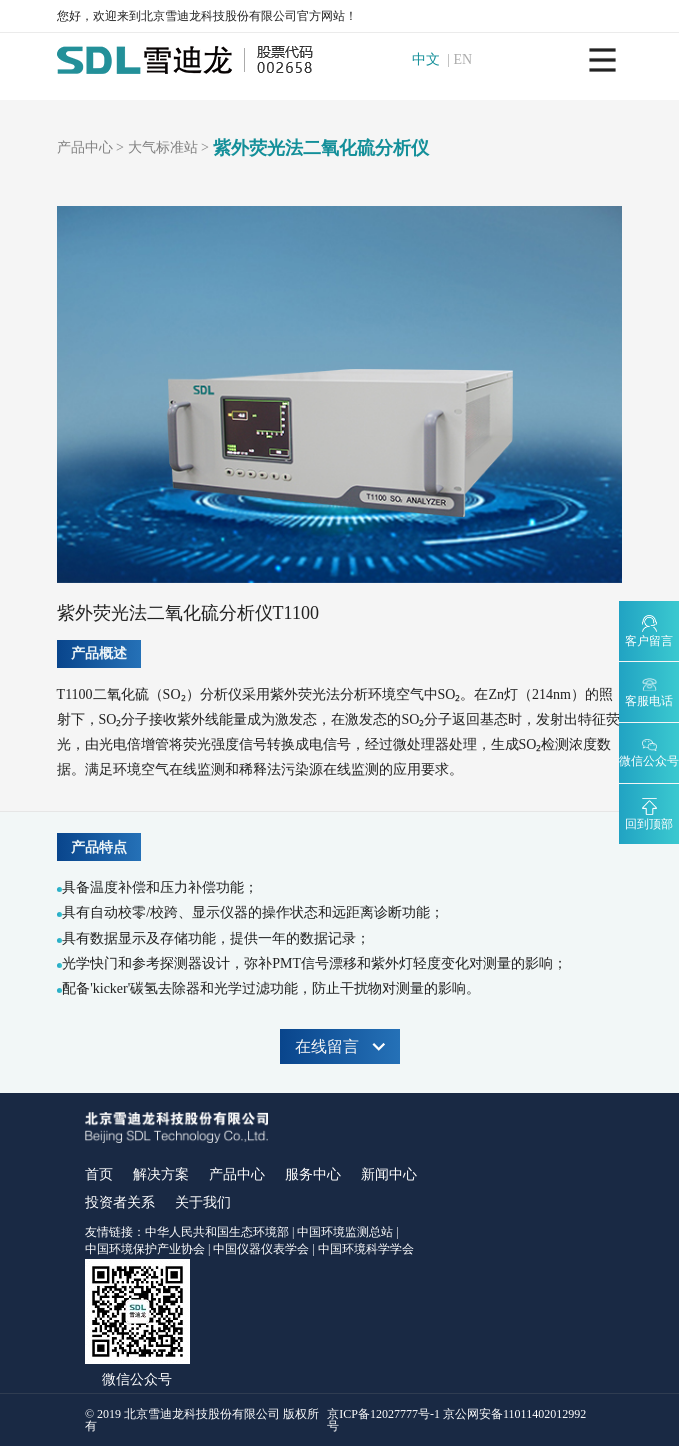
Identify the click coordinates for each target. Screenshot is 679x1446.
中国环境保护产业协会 (145, 1249)
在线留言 (340, 1046)
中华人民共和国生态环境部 (217, 1232)
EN (463, 60)
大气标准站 (163, 148)
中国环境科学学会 (366, 1249)
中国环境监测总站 (345, 1232)
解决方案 (161, 1174)
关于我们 (203, 1202)
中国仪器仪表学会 (261, 1249)
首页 (99, 1174)
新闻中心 (389, 1174)
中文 (427, 60)
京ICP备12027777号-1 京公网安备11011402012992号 (456, 1420)
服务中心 (313, 1174)
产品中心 (85, 148)
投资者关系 (120, 1202)
